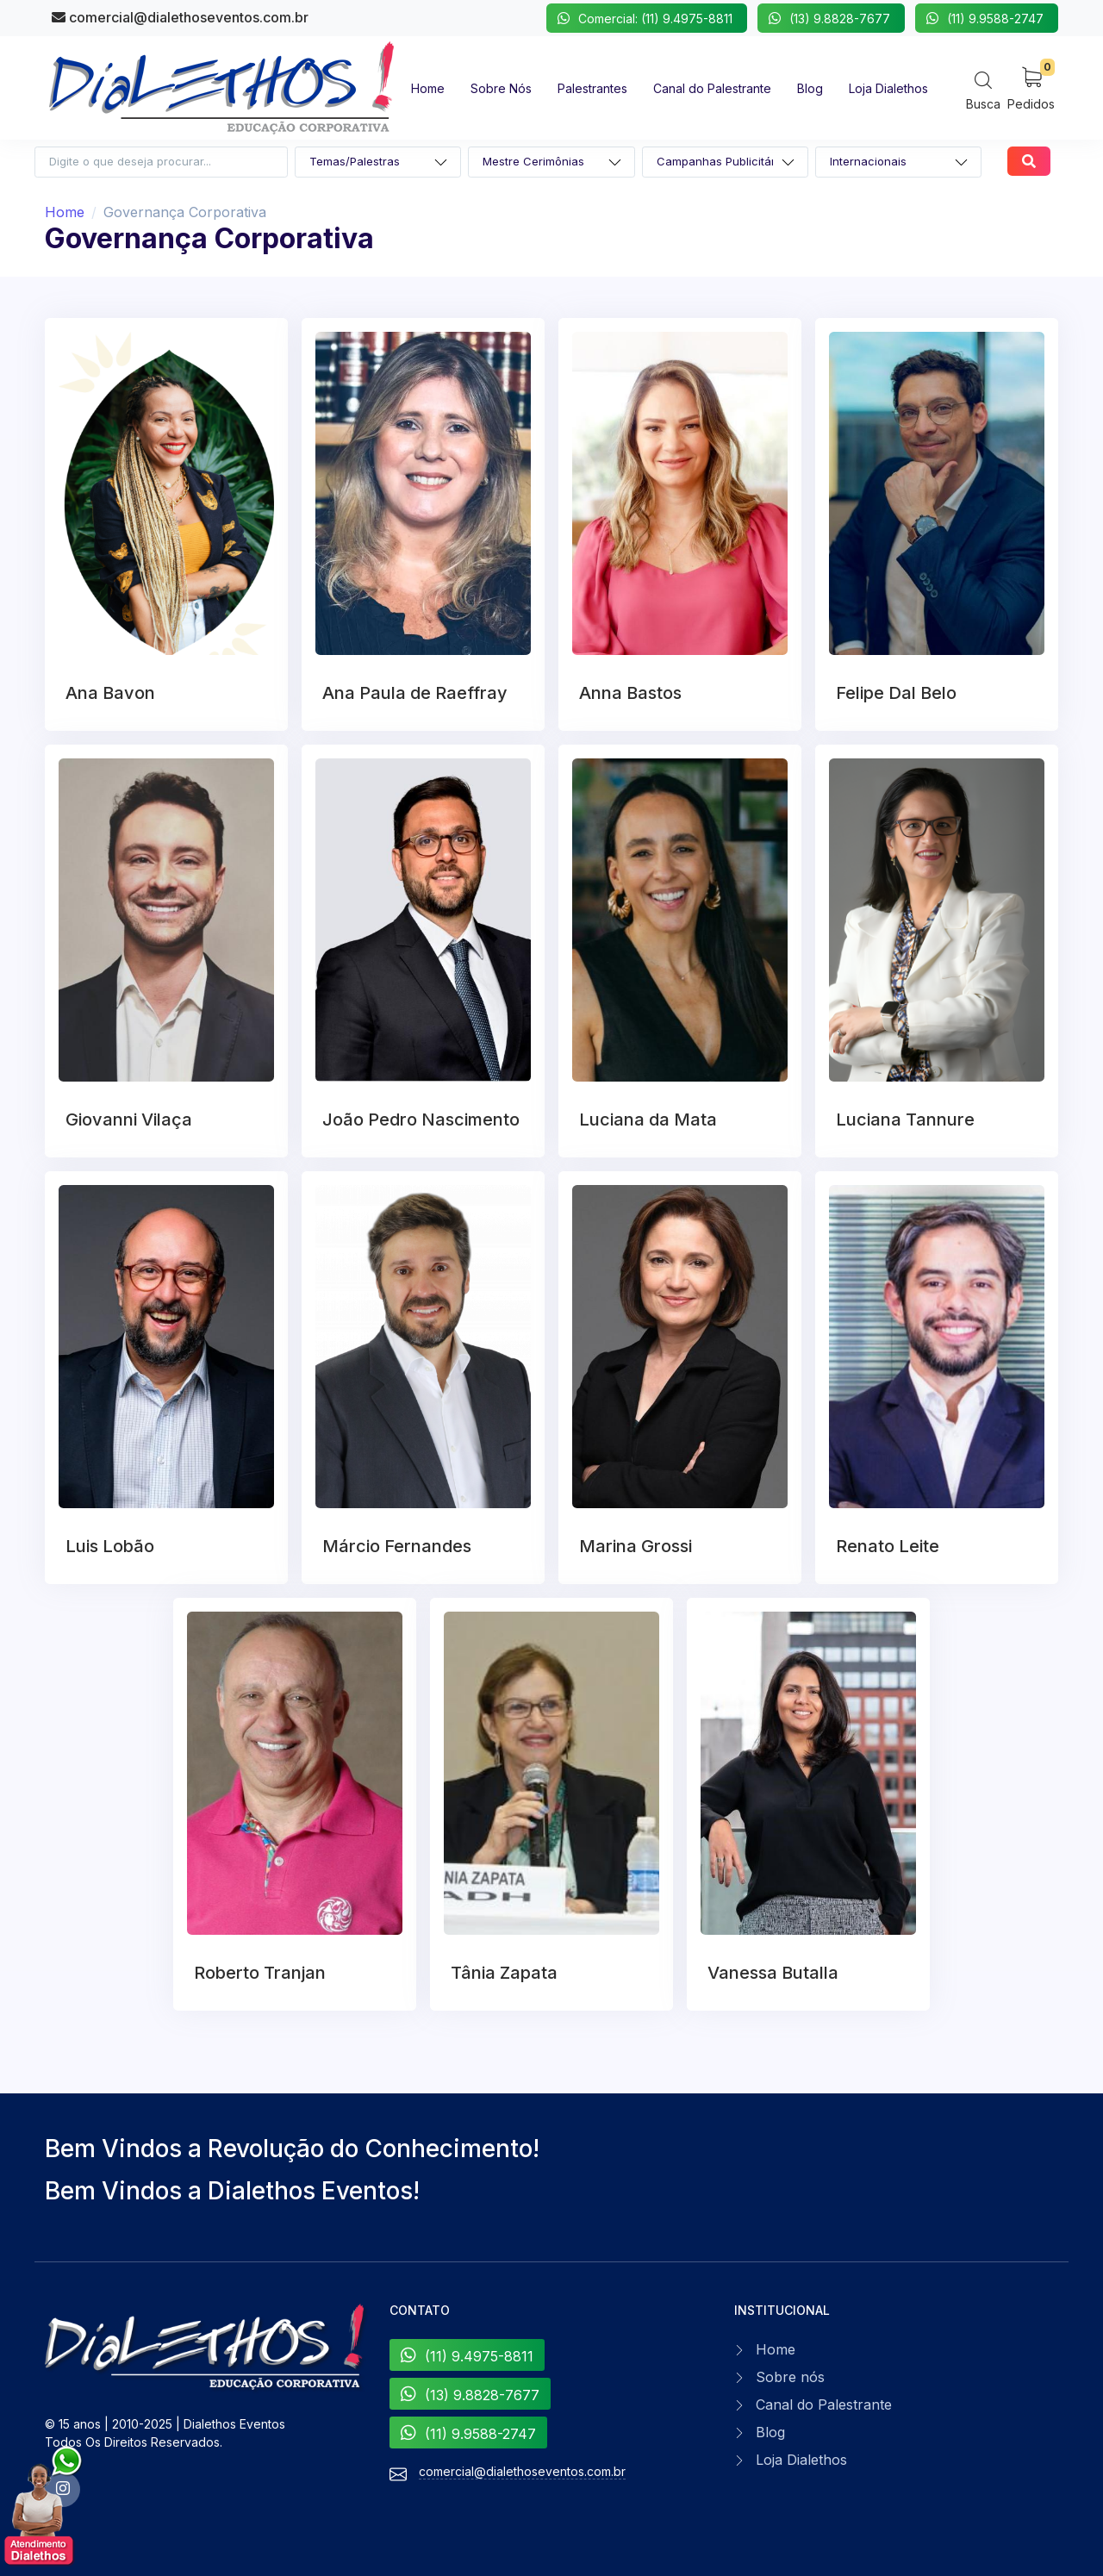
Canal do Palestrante (824, 2404)
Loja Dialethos (801, 2459)
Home (64, 212)
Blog (770, 2432)
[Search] (983, 90)
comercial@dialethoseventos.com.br (180, 17)
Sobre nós (790, 2377)
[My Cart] (1031, 87)
